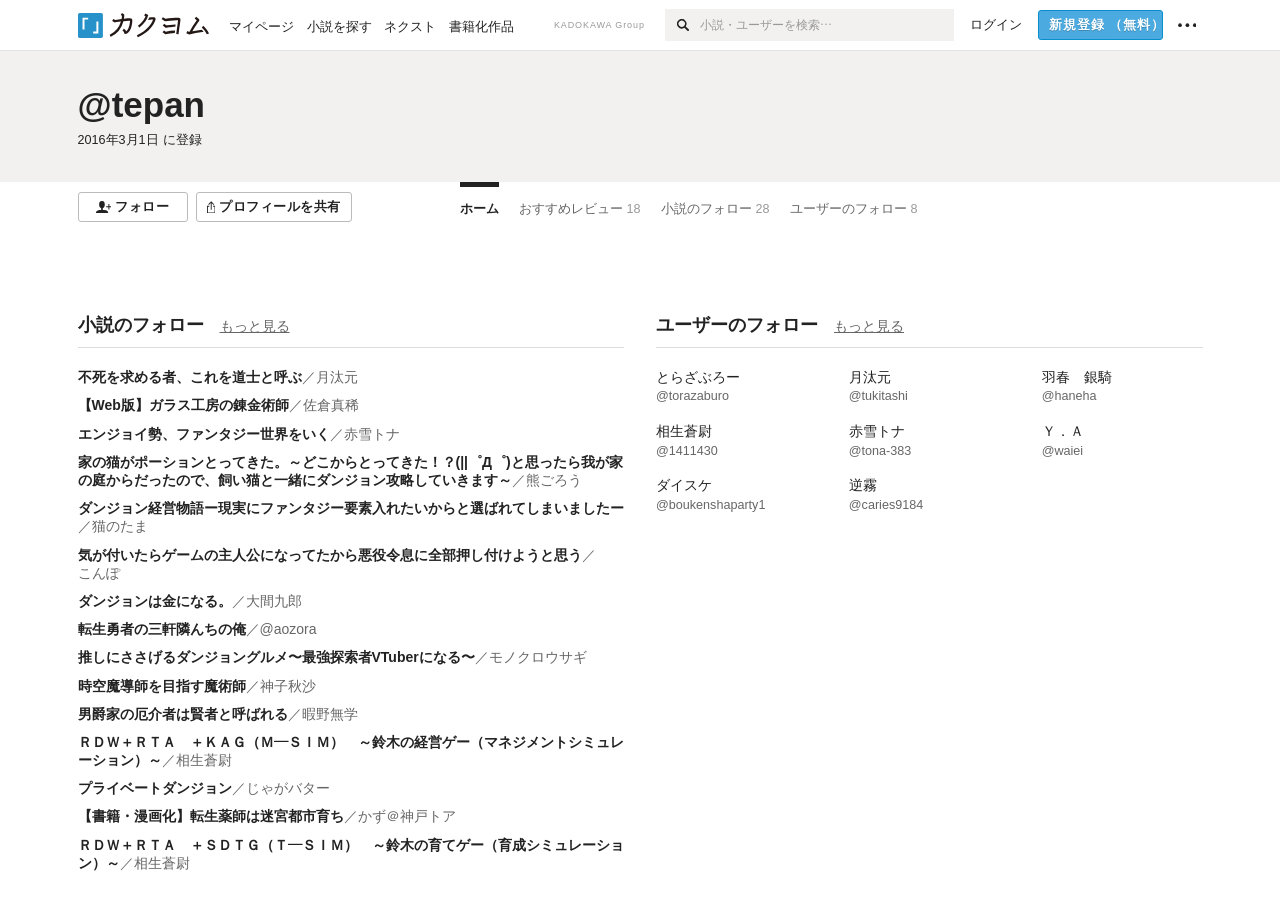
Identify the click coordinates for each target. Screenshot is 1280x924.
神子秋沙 (288, 686)
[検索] (682, 25)
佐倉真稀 (331, 405)
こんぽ (99, 573)
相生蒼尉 (204, 760)
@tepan (141, 104)
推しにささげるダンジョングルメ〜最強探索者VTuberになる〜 (276, 657)
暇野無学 (330, 714)
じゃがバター (288, 788)
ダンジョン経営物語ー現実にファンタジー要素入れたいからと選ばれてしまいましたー (351, 508)
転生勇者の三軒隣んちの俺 (162, 629)
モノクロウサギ (538, 657)
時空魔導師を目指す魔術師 (162, 686)
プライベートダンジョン (155, 788)
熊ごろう (554, 480)
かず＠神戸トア (407, 816)
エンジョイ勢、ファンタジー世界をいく (204, 434)
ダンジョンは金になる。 (155, 601)
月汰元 (337, 377)
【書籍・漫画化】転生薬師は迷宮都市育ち (211, 816)
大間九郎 (274, 601)
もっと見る (255, 326)
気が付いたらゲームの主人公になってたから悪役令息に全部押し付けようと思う (330, 555)
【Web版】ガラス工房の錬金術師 (183, 405)
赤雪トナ (372, 434)
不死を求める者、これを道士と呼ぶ (190, 377)
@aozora (288, 629)
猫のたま (120, 526)
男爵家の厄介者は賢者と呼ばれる (183, 714)
